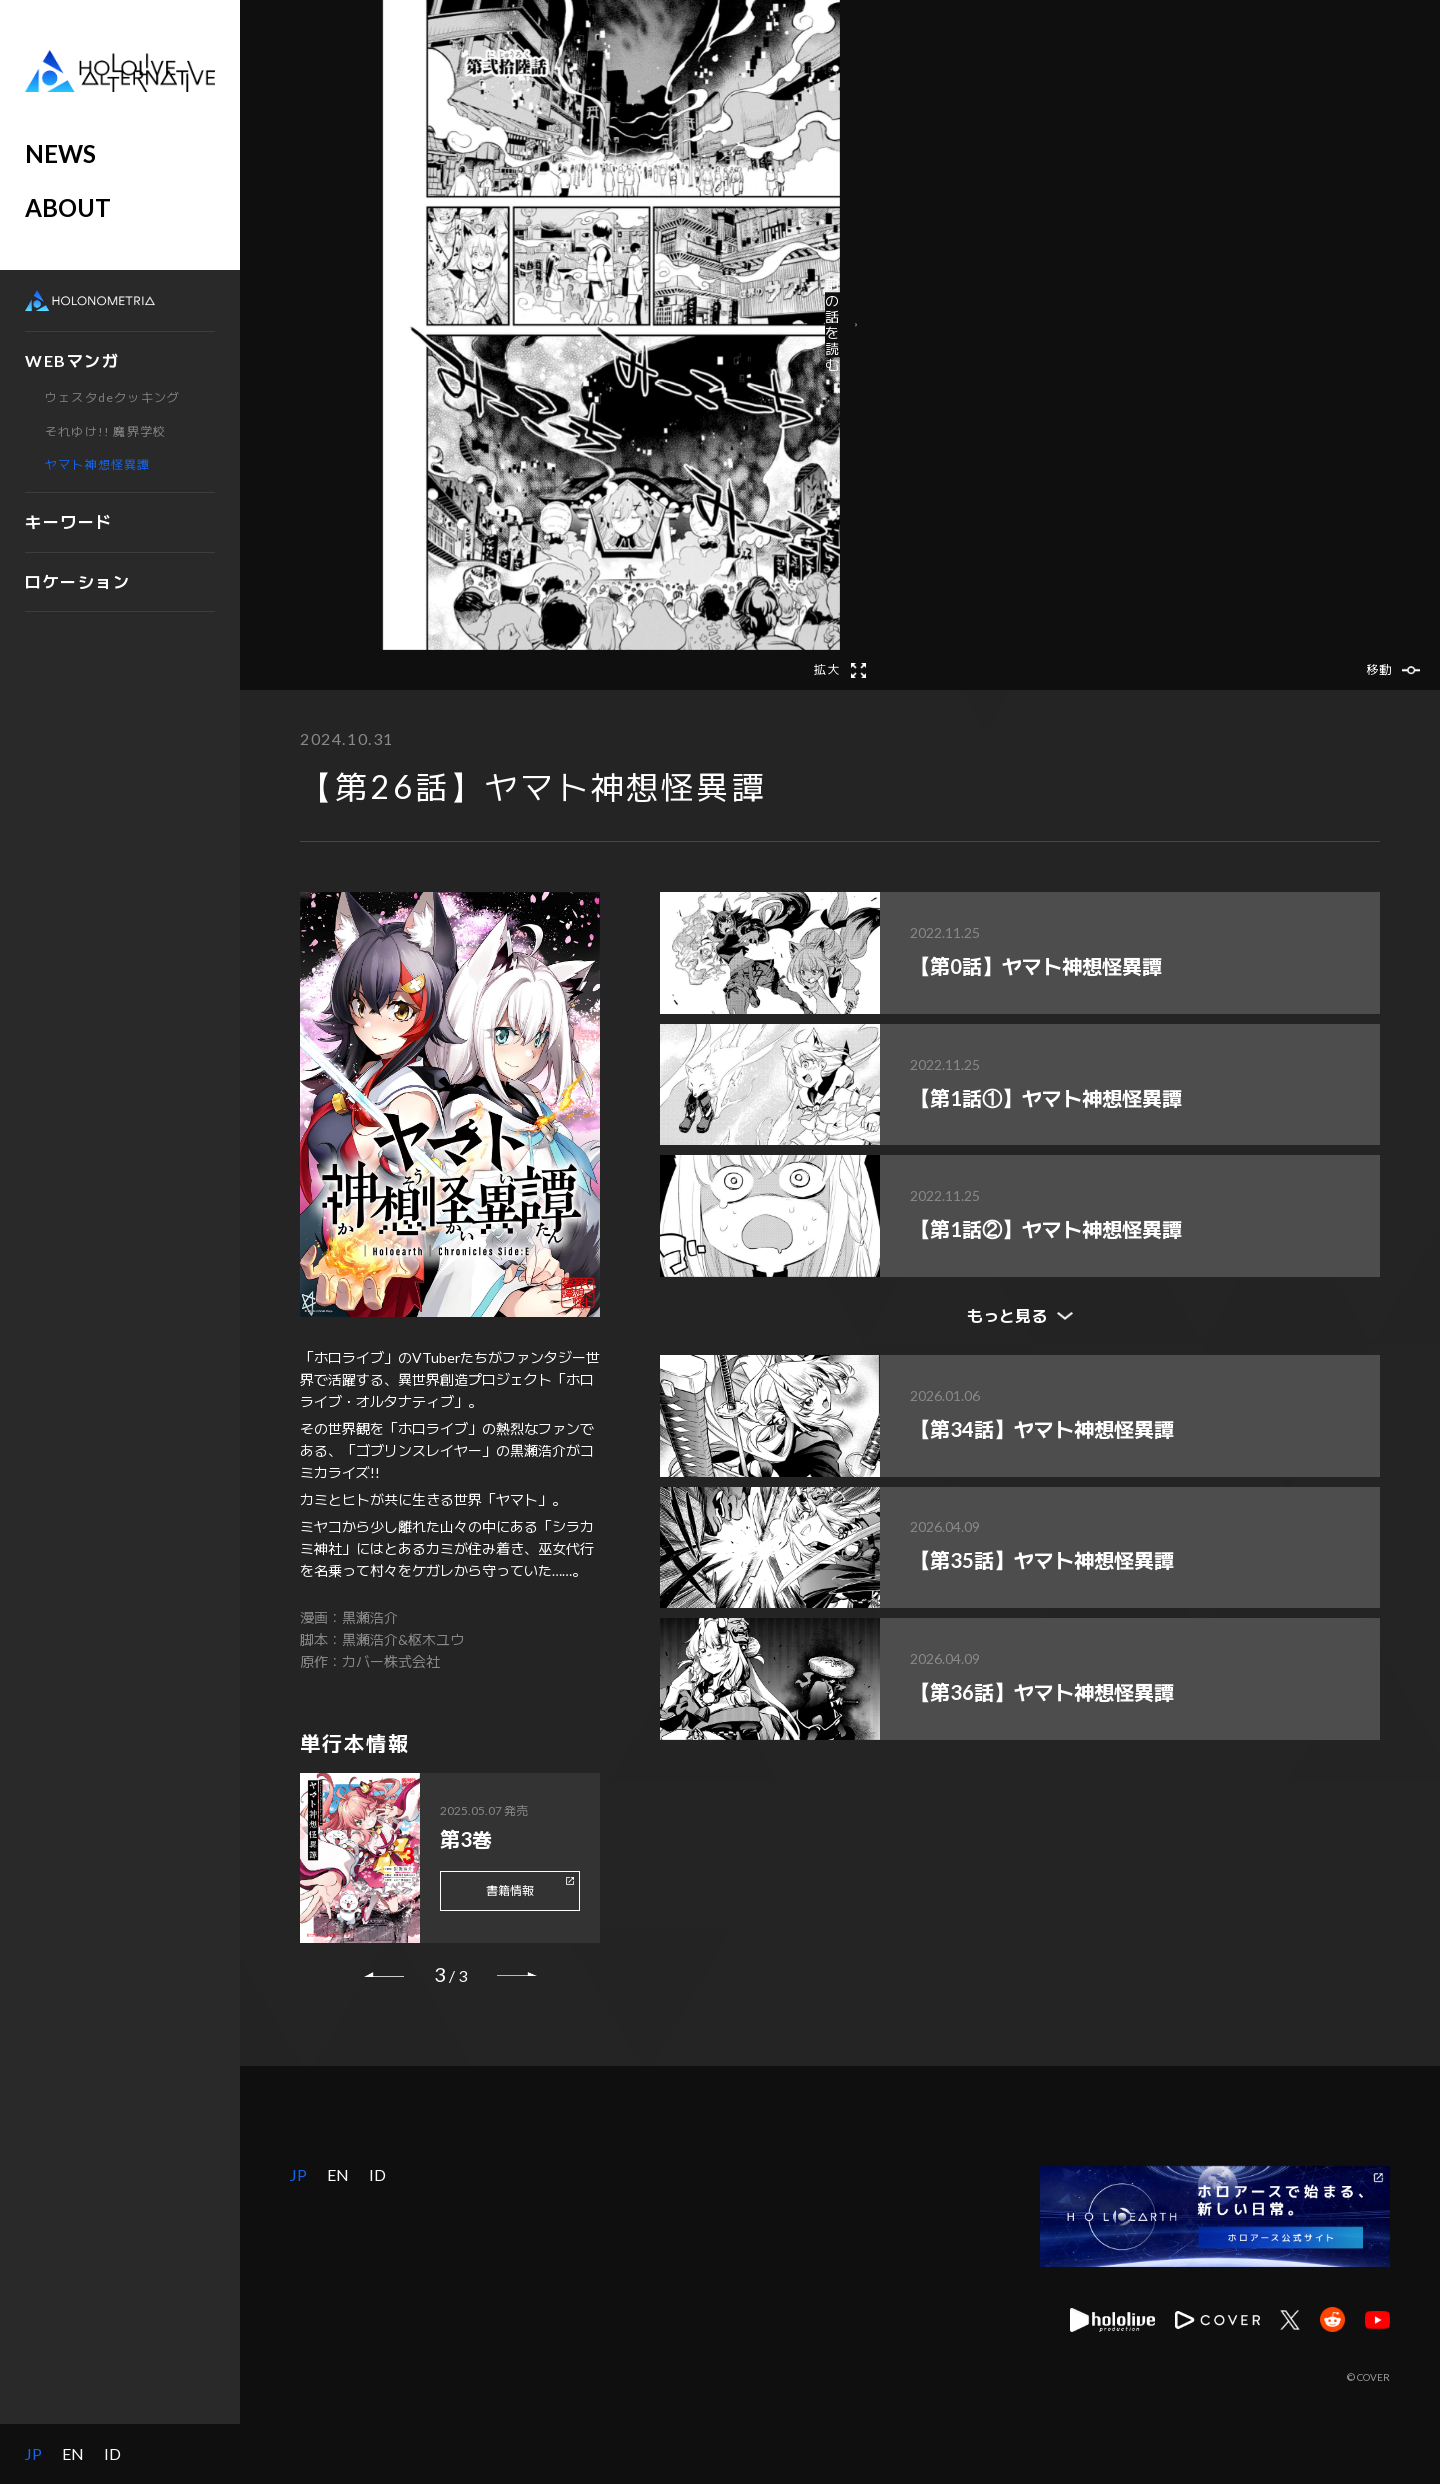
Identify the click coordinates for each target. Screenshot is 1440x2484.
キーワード (69, 521)
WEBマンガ (72, 360)
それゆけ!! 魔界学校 (105, 431)
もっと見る (1007, 1315)
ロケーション (78, 581)
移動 (1379, 670)
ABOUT (68, 207)
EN (73, 2454)
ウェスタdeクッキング (112, 397)
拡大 (827, 670)
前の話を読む (1060, 324)
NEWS (60, 153)
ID (112, 2454)
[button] (440, 325)
